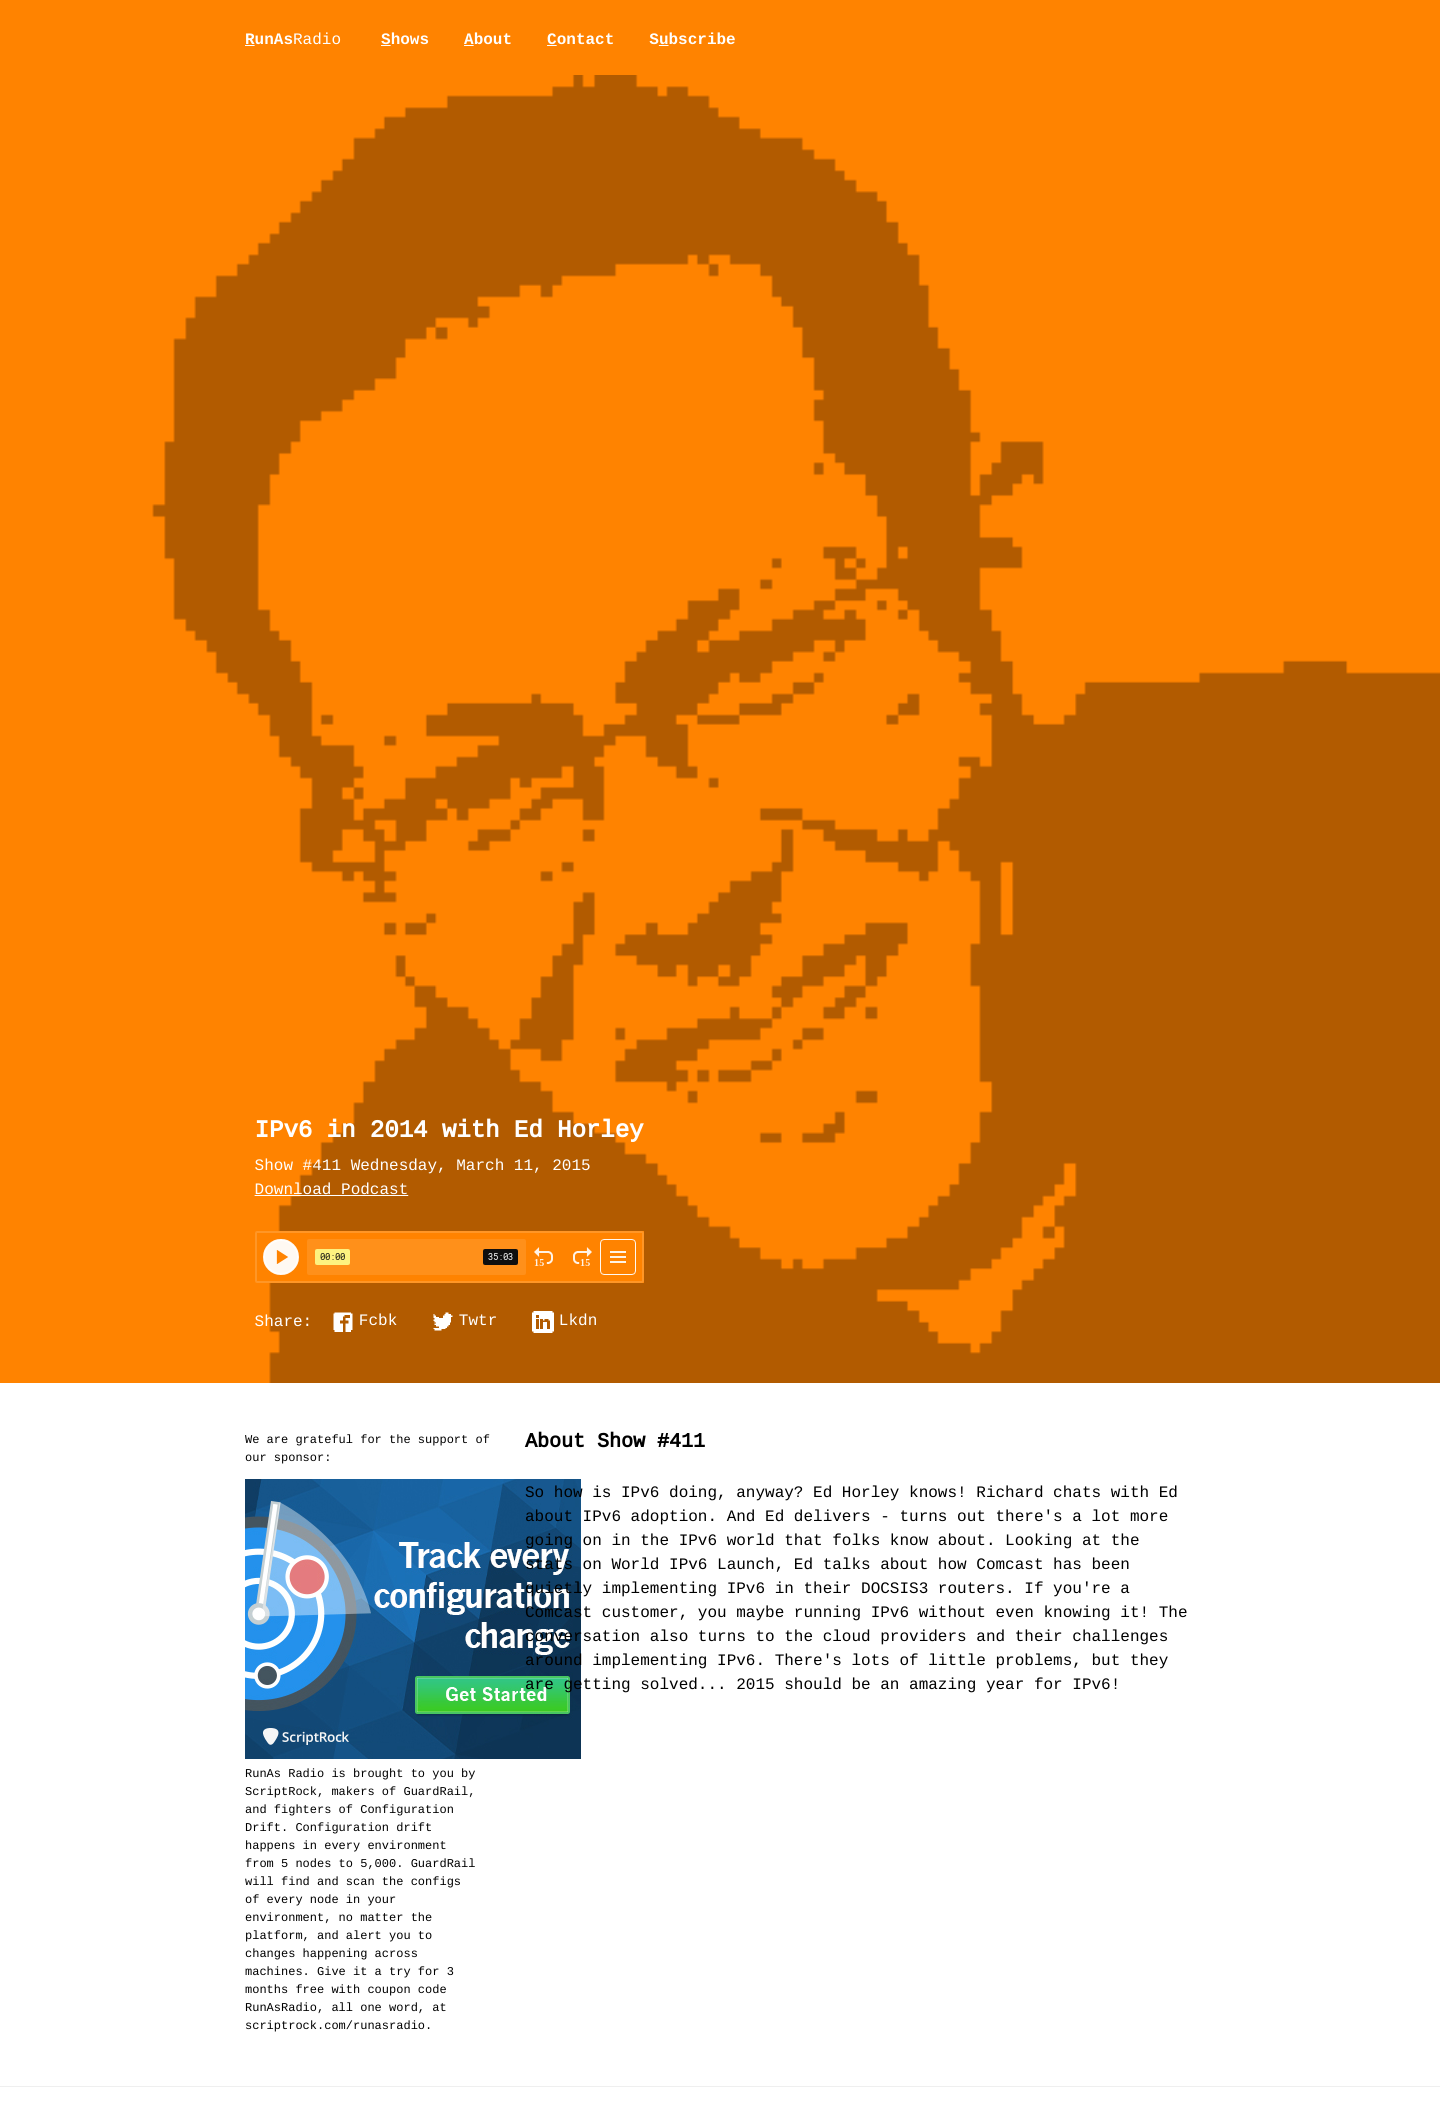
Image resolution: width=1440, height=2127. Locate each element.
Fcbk (378, 1322)
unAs (293, 41)
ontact (580, 40)
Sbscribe (692, 40)
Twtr (478, 1322)
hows (405, 40)
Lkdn (578, 1322)
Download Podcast (332, 1191)
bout (488, 40)
